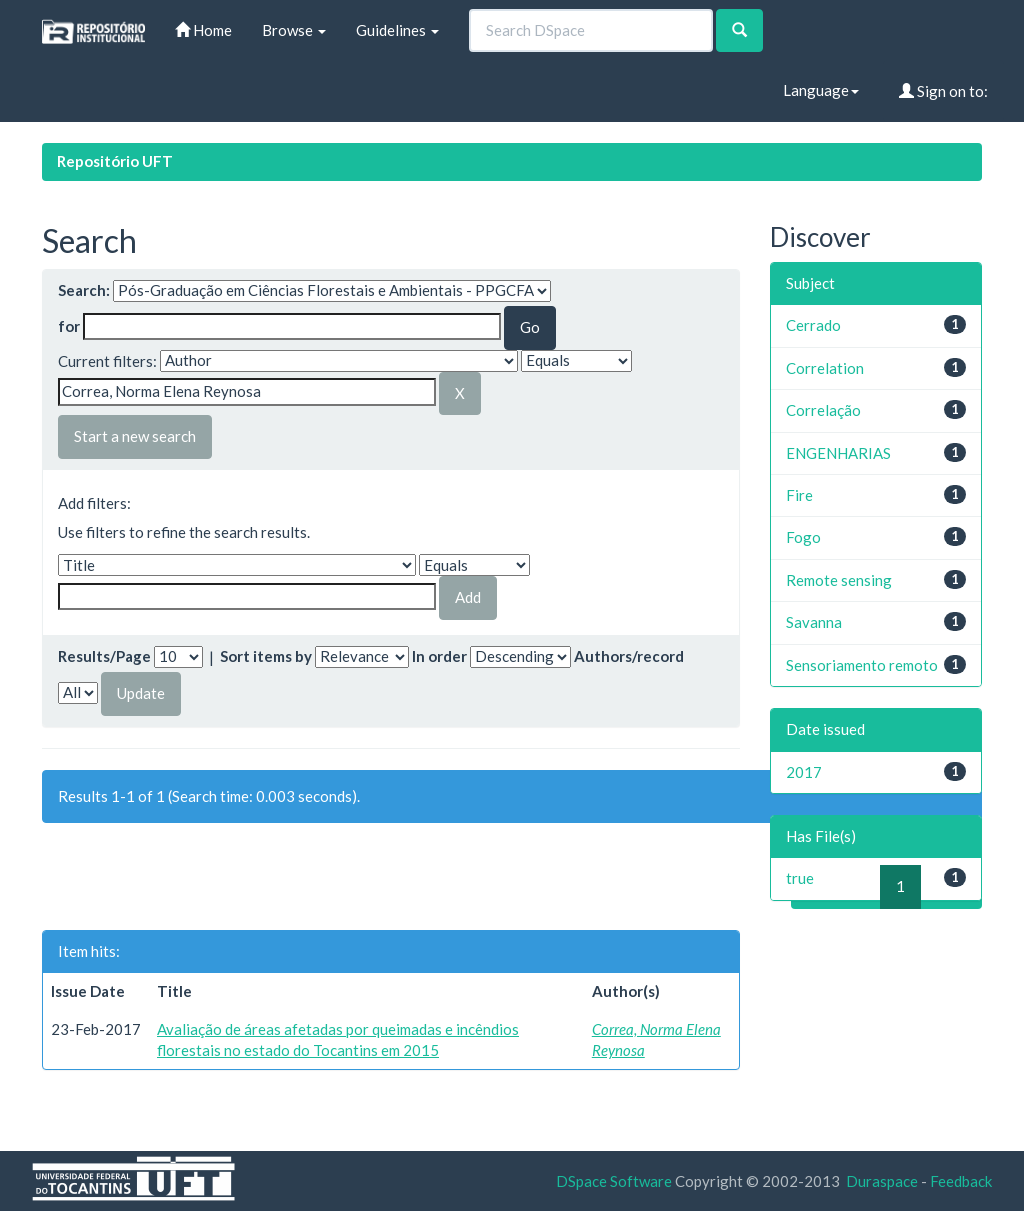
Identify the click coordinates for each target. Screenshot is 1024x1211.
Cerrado (813, 325)
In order (439, 656)
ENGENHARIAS (838, 453)
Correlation (825, 368)
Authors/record (629, 656)
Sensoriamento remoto (862, 665)
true (800, 878)
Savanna (814, 622)
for (69, 326)
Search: (84, 290)
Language (821, 90)
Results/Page (104, 656)
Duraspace (882, 1181)
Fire (799, 495)
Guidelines (397, 30)
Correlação (823, 410)
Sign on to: (943, 91)
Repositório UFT (115, 161)
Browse (294, 30)
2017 (804, 772)
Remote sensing (839, 580)
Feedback (961, 1181)
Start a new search (135, 436)
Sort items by (266, 656)
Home (203, 30)
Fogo (803, 537)
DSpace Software (614, 1181)
